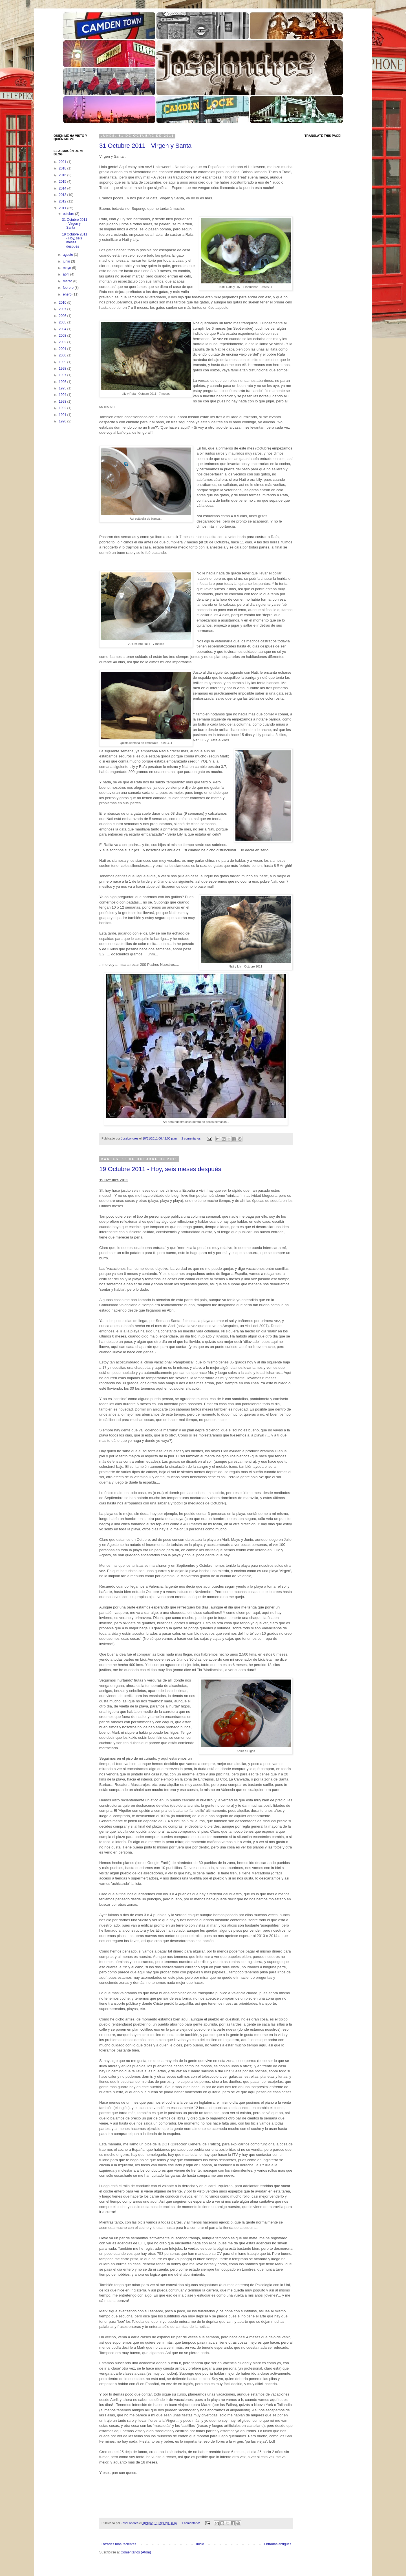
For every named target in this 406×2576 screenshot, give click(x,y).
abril (66, 274)
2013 (63, 195)
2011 (63, 208)
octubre (69, 214)
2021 (63, 162)
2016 (63, 175)
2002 (63, 342)
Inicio (200, 2544)
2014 (63, 188)
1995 (63, 388)
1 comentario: (191, 2523)
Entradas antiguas (277, 2544)
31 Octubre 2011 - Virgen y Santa (145, 145)
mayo (67, 268)
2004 (63, 329)
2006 (63, 316)
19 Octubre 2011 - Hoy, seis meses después (160, 1169)
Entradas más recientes (118, 2544)
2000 (63, 355)
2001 (63, 349)
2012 (63, 201)
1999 (63, 362)
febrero (68, 288)
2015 (63, 182)
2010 (63, 303)
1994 (63, 395)
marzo (68, 281)
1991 (63, 415)
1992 (63, 408)
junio (67, 261)
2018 (63, 168)
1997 (63, 375)
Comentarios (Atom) (136, 2552)
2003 (63, 336)
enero (67, 294)
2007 (63, 309)
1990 (63, 421)
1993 (63, 402)
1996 (63, 382)
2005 (63, 322)
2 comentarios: (192, 1138)
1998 (63, 369)
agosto (68, 255)
